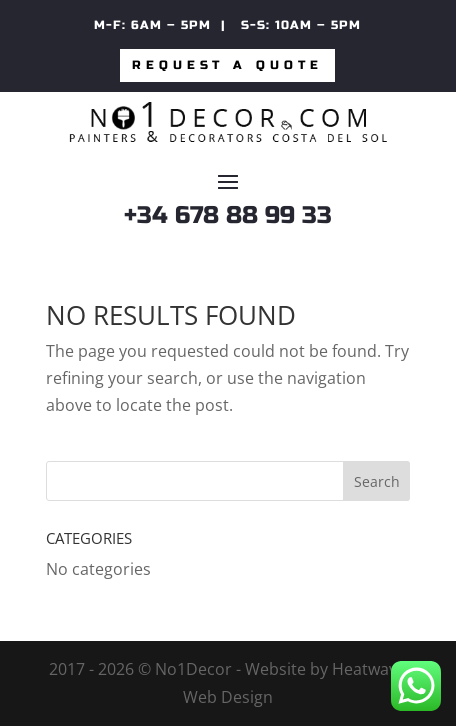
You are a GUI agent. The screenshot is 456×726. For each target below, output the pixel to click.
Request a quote (227, 65)
